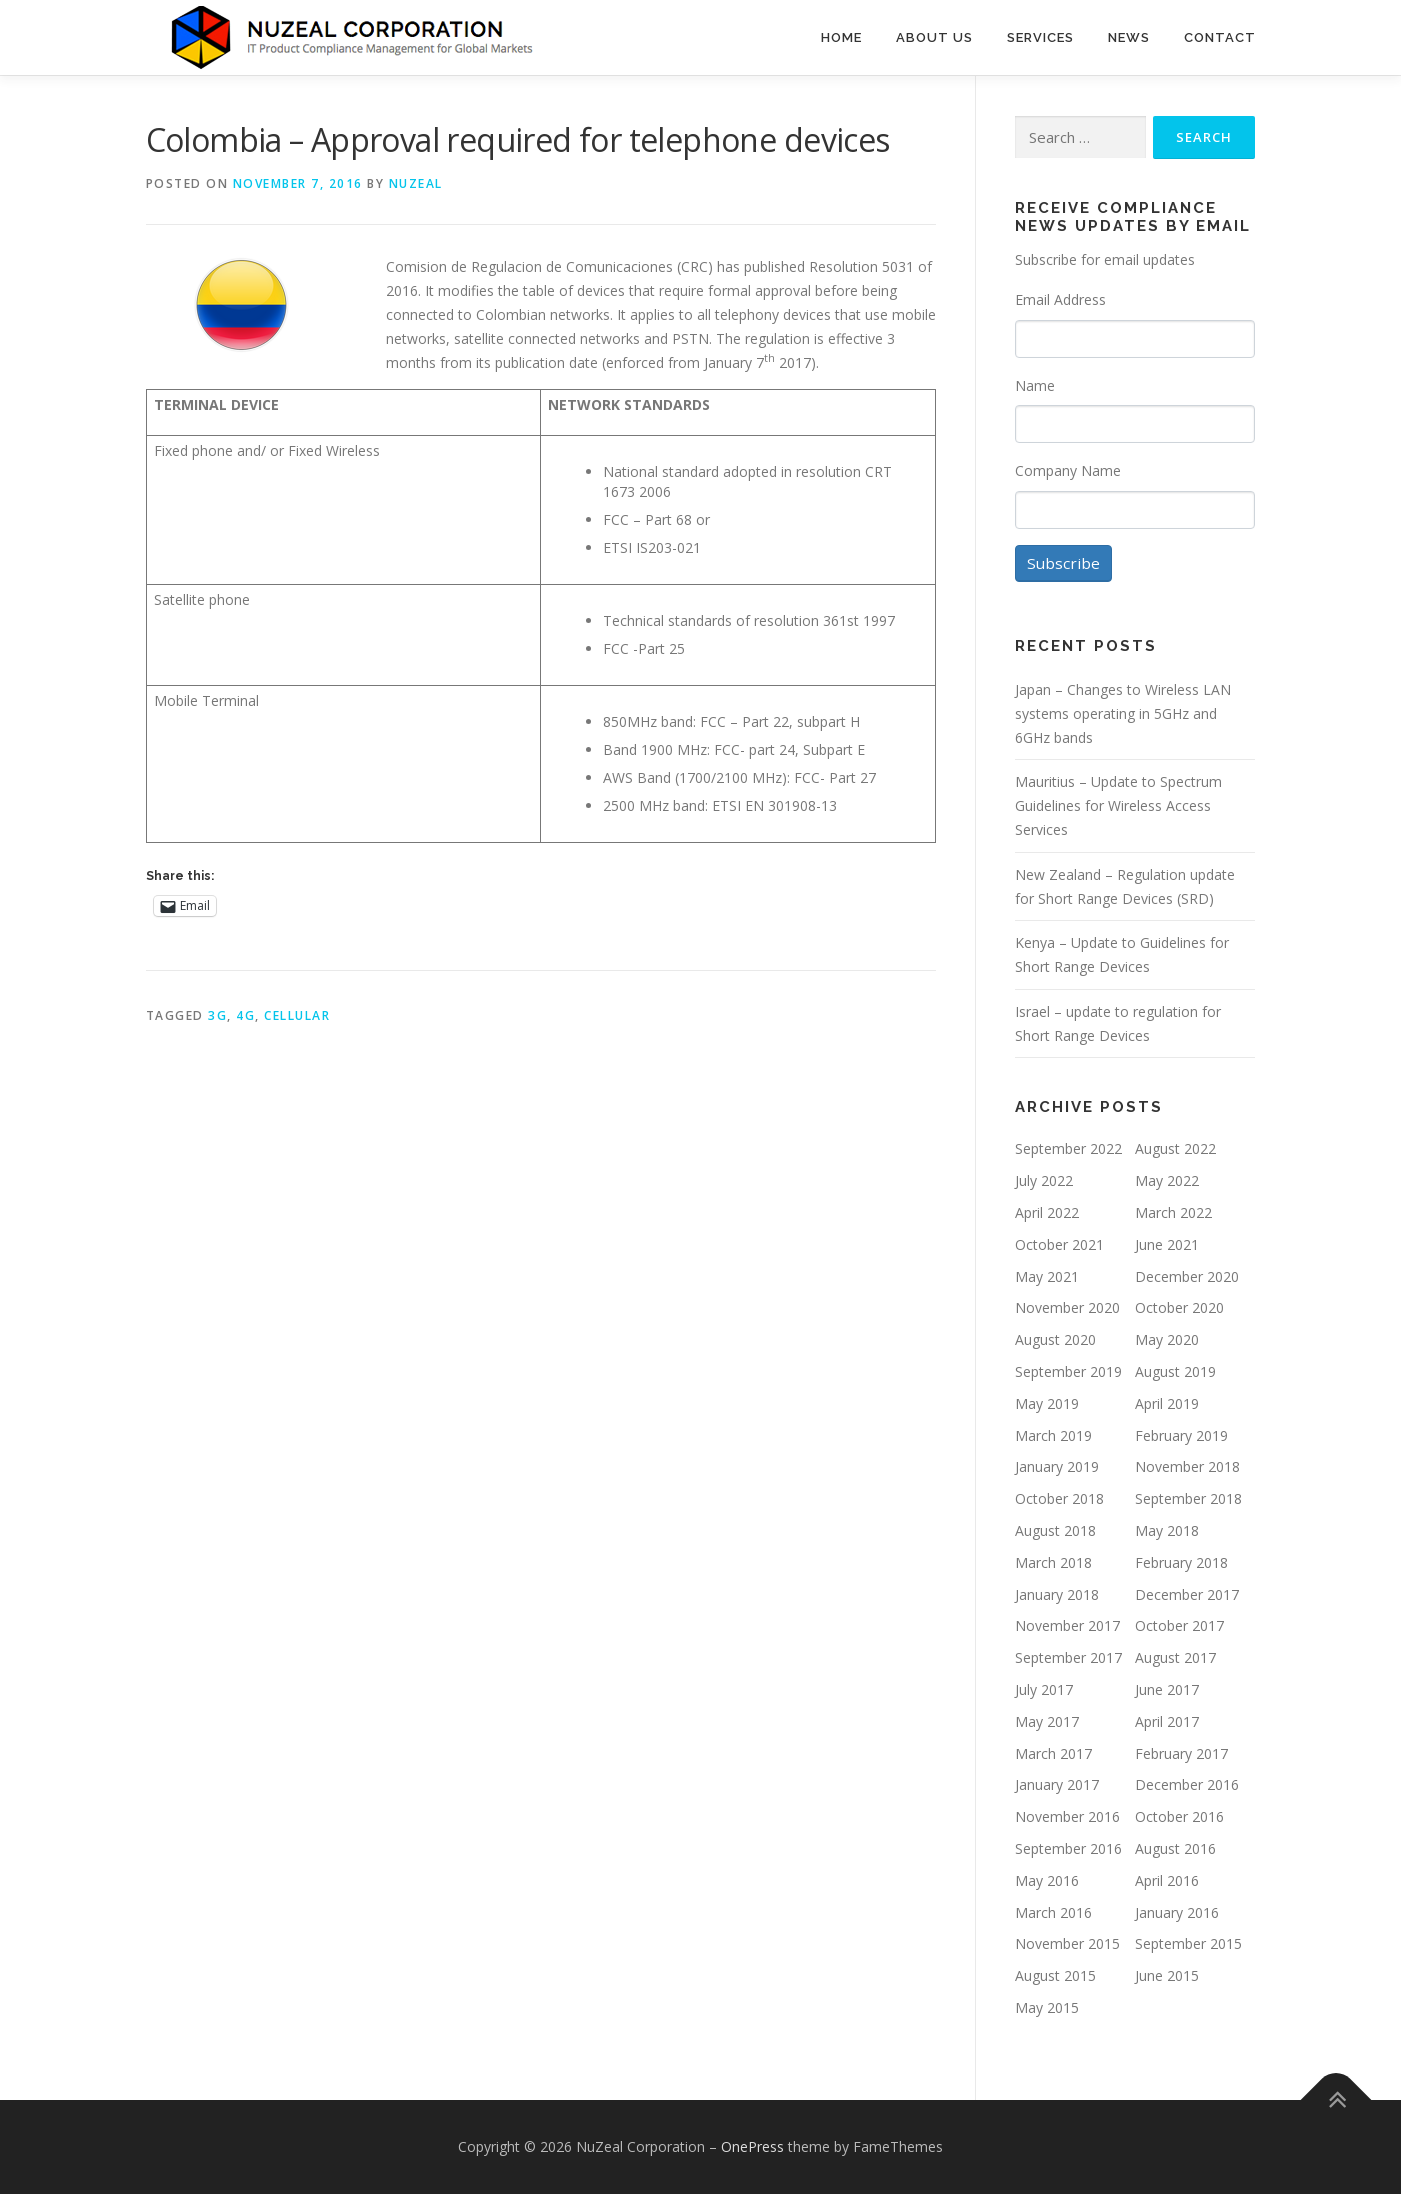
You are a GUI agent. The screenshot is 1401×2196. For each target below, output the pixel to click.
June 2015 (1167, 1977)
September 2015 (1188, 1946)
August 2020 (1055, 1342)
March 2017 (1053, 1755)
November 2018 (1187, 1469)
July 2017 (1044, 1691)
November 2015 (1067, 1946)
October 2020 (1179, 1310)
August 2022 (1175, 1151)
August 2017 (1175, 1660)
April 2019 (1167, 1405)
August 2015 (1055, 1977)
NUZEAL (416, 183)
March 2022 (1173, 1214)
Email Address (1060, 299)
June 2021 (1167, 1246)
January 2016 (1177, 1914)
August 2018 (1055, 1532)
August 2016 (1175, 1850)
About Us (934, 37)
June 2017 (1167, 1691)
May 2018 (1167, 1532)
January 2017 (1057, 1787)
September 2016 (1068, 1850)
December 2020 (1187, 1278)
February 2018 (1181, 1564)
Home (841, 37)
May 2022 (1167, 1183)
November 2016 (1067, 1818)
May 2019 (1047, 1405)
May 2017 (1047, 1723)
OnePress (752, 2148)
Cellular (297, 1015)
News (1129, 37)
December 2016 (1187, 1787)
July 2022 (1044, 1183)
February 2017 (1181, 1755)
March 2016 (1053, 1914)
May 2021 (1047, 1278)
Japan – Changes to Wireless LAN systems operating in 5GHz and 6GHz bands (1123, 715)
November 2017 (1067, 1628)
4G (245, 1015)
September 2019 (1068, 1373)
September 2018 (1188, 1501)
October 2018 (1059, 1501)
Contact (1220, 37)
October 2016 (1179, 1818)
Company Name (1068, 470)
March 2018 (1053, 1564)
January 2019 (1057, 1469)
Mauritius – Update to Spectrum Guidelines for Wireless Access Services (1118, 808)
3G (217, 1015)
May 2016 (1047, 1882)
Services (1040, 37)
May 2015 (1047, 2009)
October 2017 (1179, 1628)
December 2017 (1187, 1596)
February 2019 (1181, 1437)
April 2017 (1167, 1723)
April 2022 (1047, 1214)
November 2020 (1067, 1310)
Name (1035, 385)
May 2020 (1167, 1342)
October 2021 (1059, 1246)
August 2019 (1175, 1373)
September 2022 (1068, 1151)
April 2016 (1167, 1882)
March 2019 (1053, 1437)
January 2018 (1057, 1596)
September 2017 (1068, 1660)
